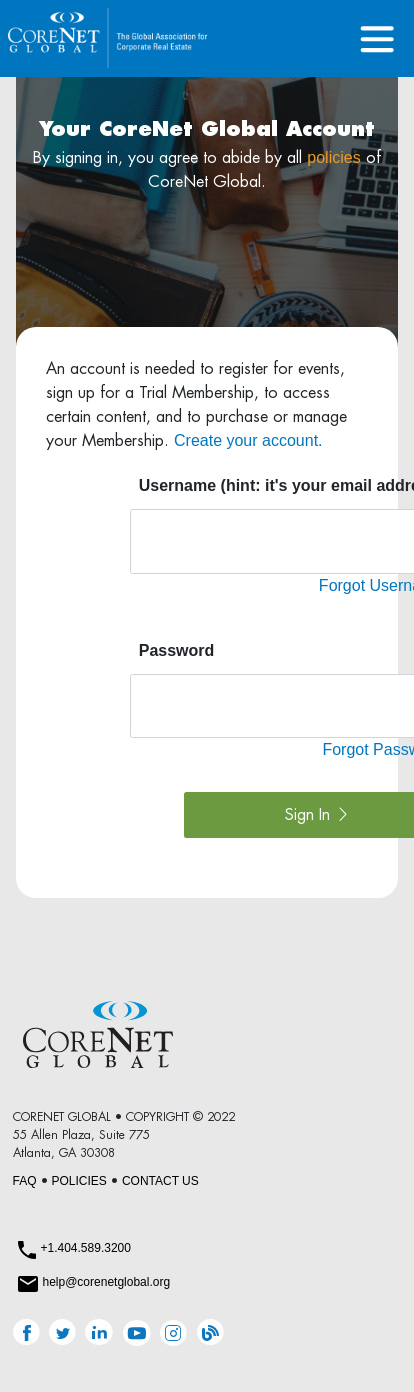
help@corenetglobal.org (107, 1282)
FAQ (25, 1181)
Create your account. (248, 440)
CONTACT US (160, 1181)
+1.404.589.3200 (86, 1248)
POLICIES (79, 1181)
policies (333, 157)
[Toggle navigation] (377, 38)
